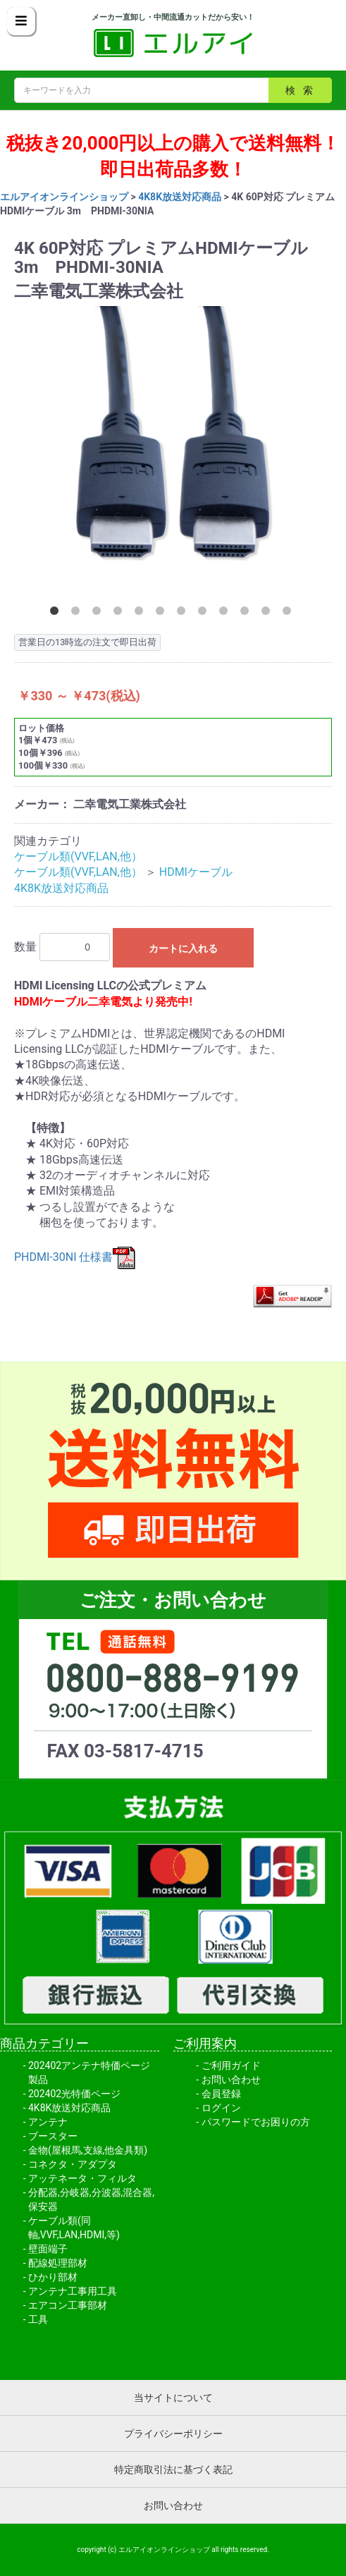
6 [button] (163, 613)
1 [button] (57, 613)
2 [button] (78, 613)
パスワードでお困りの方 (256, 2122)
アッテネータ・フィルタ (82, 2178)
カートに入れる (183, 948)
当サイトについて (173, 2397)
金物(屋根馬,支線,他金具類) (87, 2150)
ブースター (53, 2136)
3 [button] (99, 613)
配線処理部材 (57, 2263)
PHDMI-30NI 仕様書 (74, 1257)
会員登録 (221, 2093)
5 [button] (142, 613)
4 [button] (120, 613)
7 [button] (184, 613)
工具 (38, 2319)
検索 (303, 90)
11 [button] (268, 613)
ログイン (221, 2107)
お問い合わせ (231, 2079)
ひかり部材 (53, 2277)
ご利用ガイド (231, 2065)
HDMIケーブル (196, 872)
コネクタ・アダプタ (72, 2164)
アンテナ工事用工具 (72, 2291)
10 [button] (247, 613)
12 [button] (290, 613)
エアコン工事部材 (67, 2305)
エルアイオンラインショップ (64, 196)
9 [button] (226, 613)
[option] (173, 451)
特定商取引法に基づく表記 (173, 2469)
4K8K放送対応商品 (179, 196)
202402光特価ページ (74, 2093)
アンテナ (48, 2122)
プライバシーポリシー (173, 2433)
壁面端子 (48, 2248)
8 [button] (205, 613)
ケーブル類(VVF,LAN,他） (78, 856)
